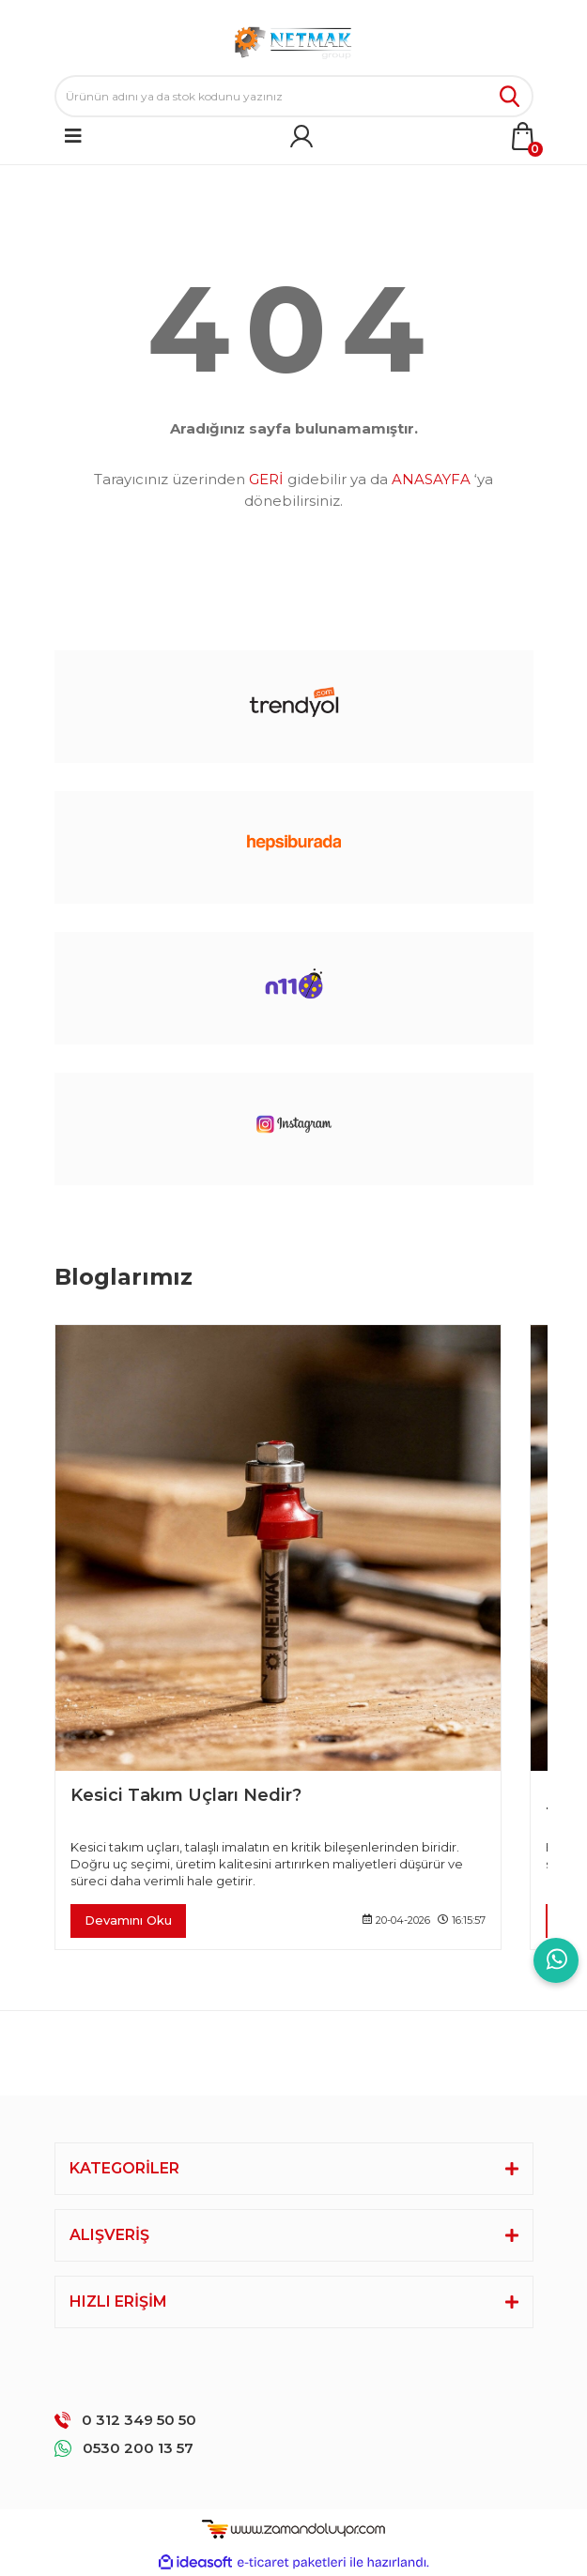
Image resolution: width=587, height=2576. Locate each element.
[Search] (293, 96)
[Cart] (522, 136)
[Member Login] (301, 136)
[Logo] (293, 42)
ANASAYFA (431, 479)
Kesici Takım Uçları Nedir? (185, 1796)
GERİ (266, 479)
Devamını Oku (128, 1920)
